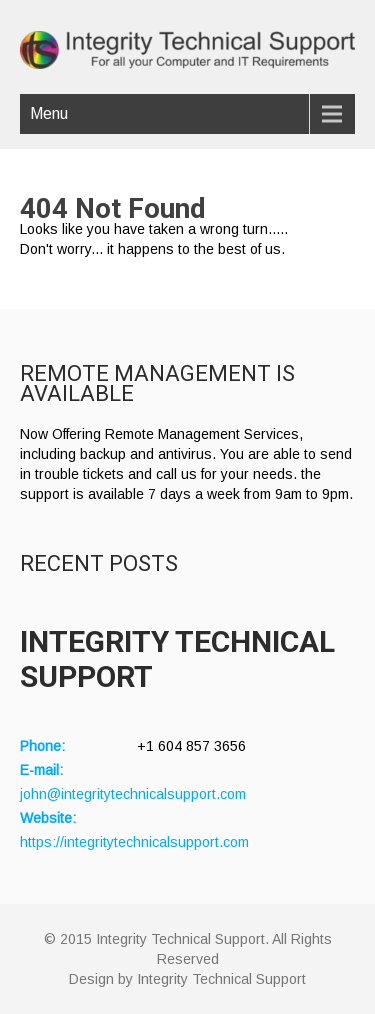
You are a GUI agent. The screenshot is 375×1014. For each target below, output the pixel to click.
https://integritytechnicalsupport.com (134, 842)
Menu (49, 113)
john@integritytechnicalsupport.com (133, 794)
